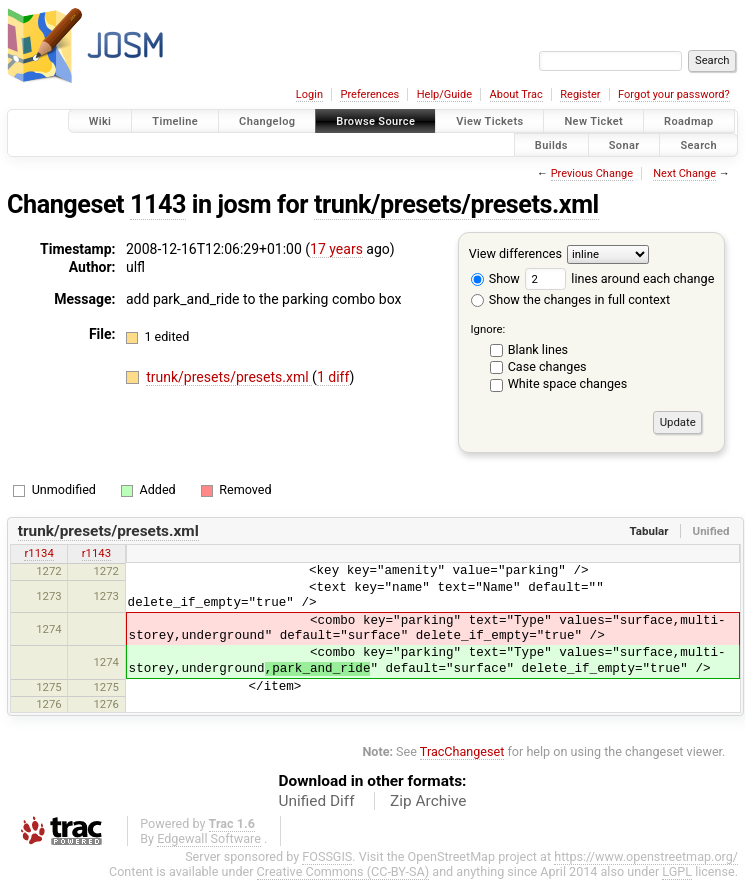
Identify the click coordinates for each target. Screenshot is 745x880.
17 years (336, 249)
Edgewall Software (209, 838)
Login (309, 94)
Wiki (100, 121)
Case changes (547, 366)
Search (698, 144)
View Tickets (489, 121)
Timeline (175, 121)
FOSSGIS (327, 856)
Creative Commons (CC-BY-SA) (343, 871)
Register (580, 94)
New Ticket (593, 121)
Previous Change (592, 173)
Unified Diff (317, 801)
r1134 (38, 553)
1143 (158, 204)
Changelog (267, 121)
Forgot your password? (674, 94)
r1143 (96, 553)
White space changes (568, 383)
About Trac (516, 94)
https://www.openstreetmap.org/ (646, 856)
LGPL (677, 871)
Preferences (369, 94)
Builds (551, 144)
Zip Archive (428, 801)
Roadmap (689, 121)
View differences (515, 253)
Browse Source (375, 121)
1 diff (333, 377)
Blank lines (538, 349)
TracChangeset (462, 751)
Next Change (684, 173)
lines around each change (619, 278)
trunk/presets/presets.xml (456, 204)
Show (495, 278)
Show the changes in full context (570, 299)
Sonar (624, 144)
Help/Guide (444, 94)
